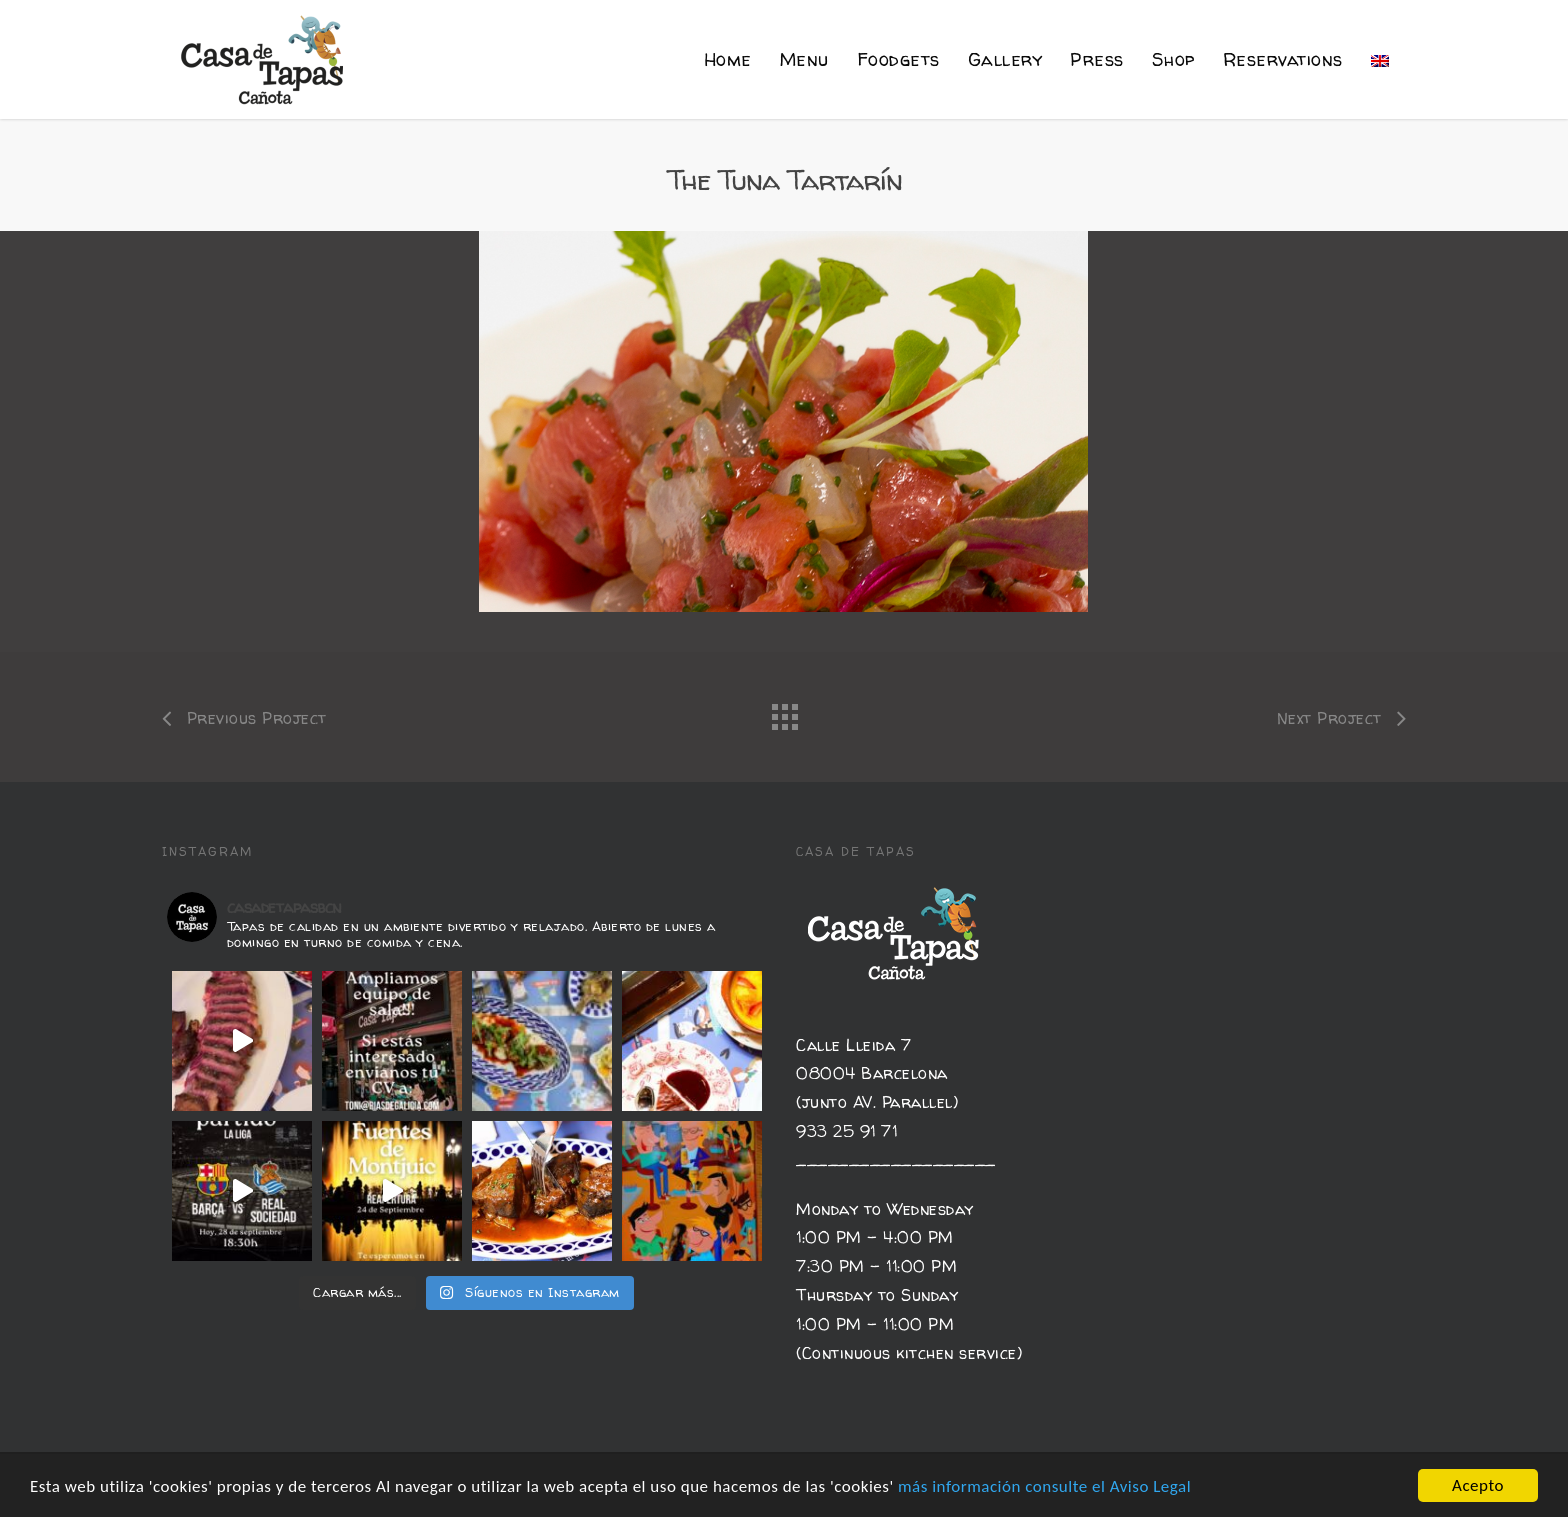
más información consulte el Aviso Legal (1044, 1486)
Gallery (1005, 59)
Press (1097, 59)
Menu (804, 59)
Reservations (1283, 59)
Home (728, 59)
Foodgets (898, 59)
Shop (1173, 59)
